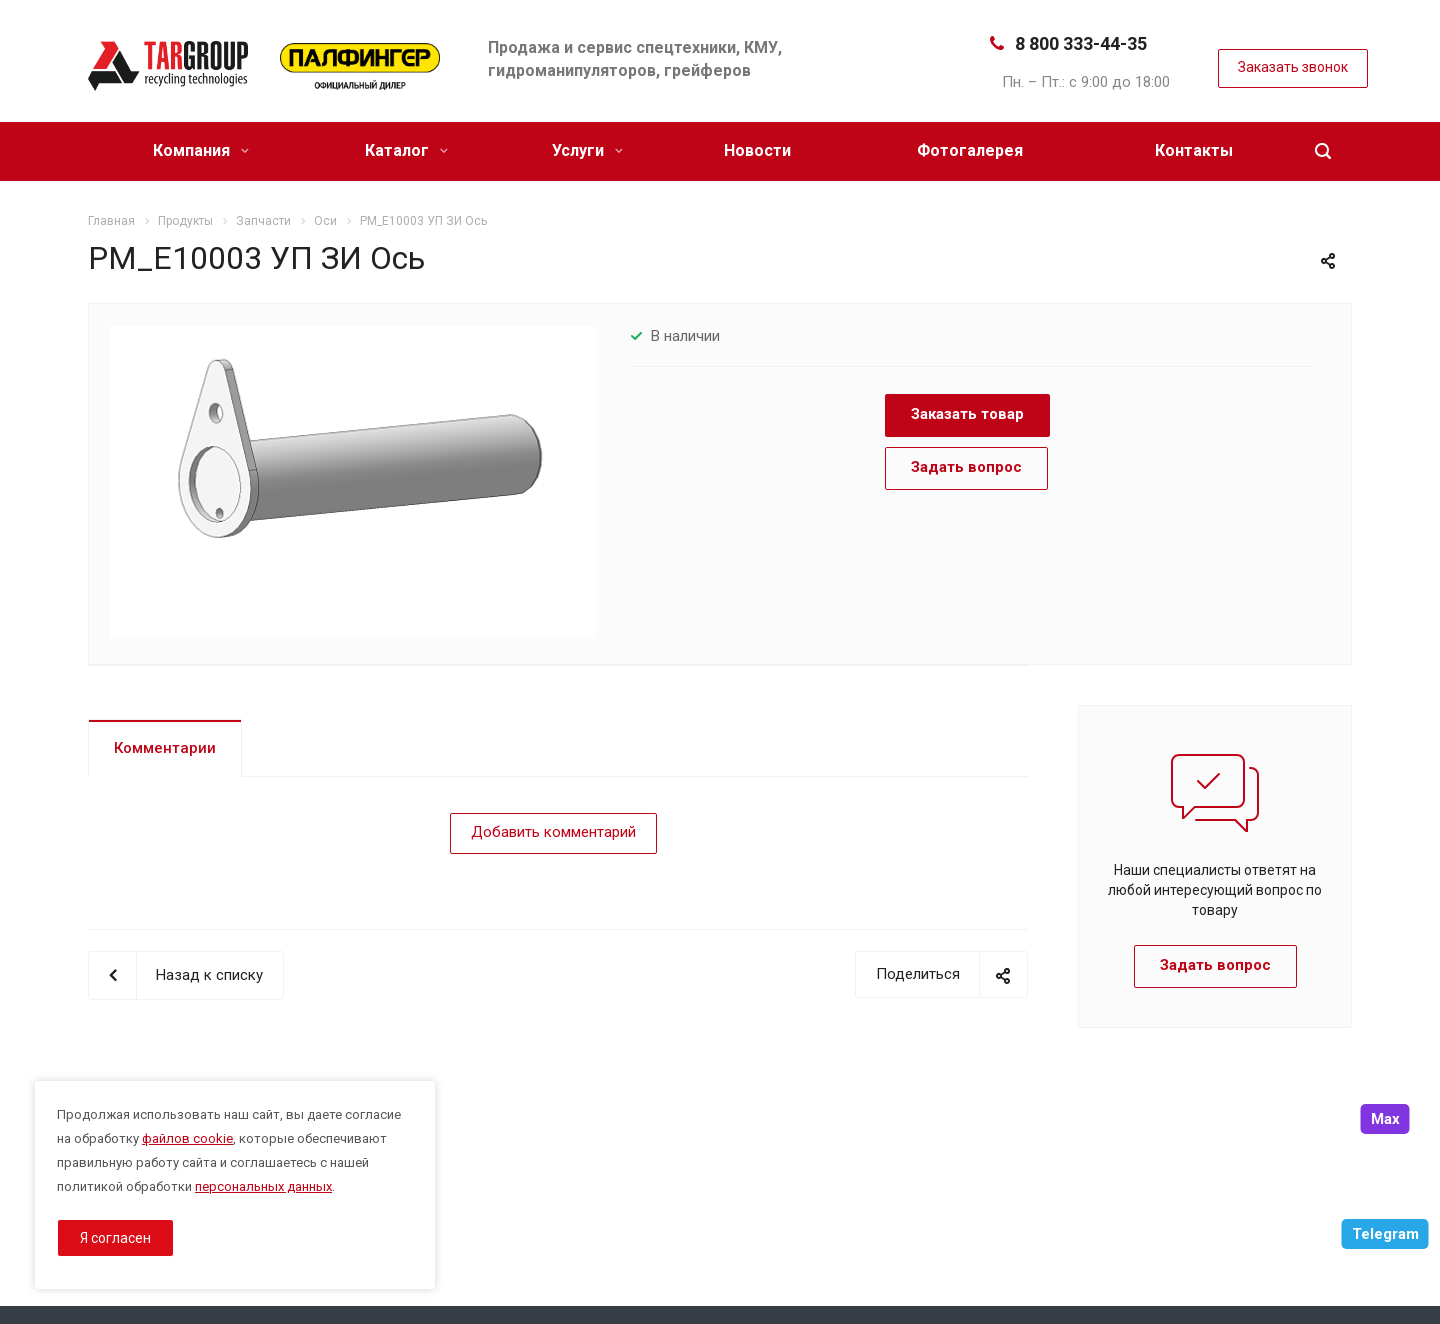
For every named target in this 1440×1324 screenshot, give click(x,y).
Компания (201, 150)
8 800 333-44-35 (1081, 43)
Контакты (1194, 150)
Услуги (587, 150)
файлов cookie (187, 1138)
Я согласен (115, 1238)
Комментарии (165, 748)
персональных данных (263, 1186)
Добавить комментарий (553, 832)
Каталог (406, 150)
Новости (757, 150)
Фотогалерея (970, 150)
